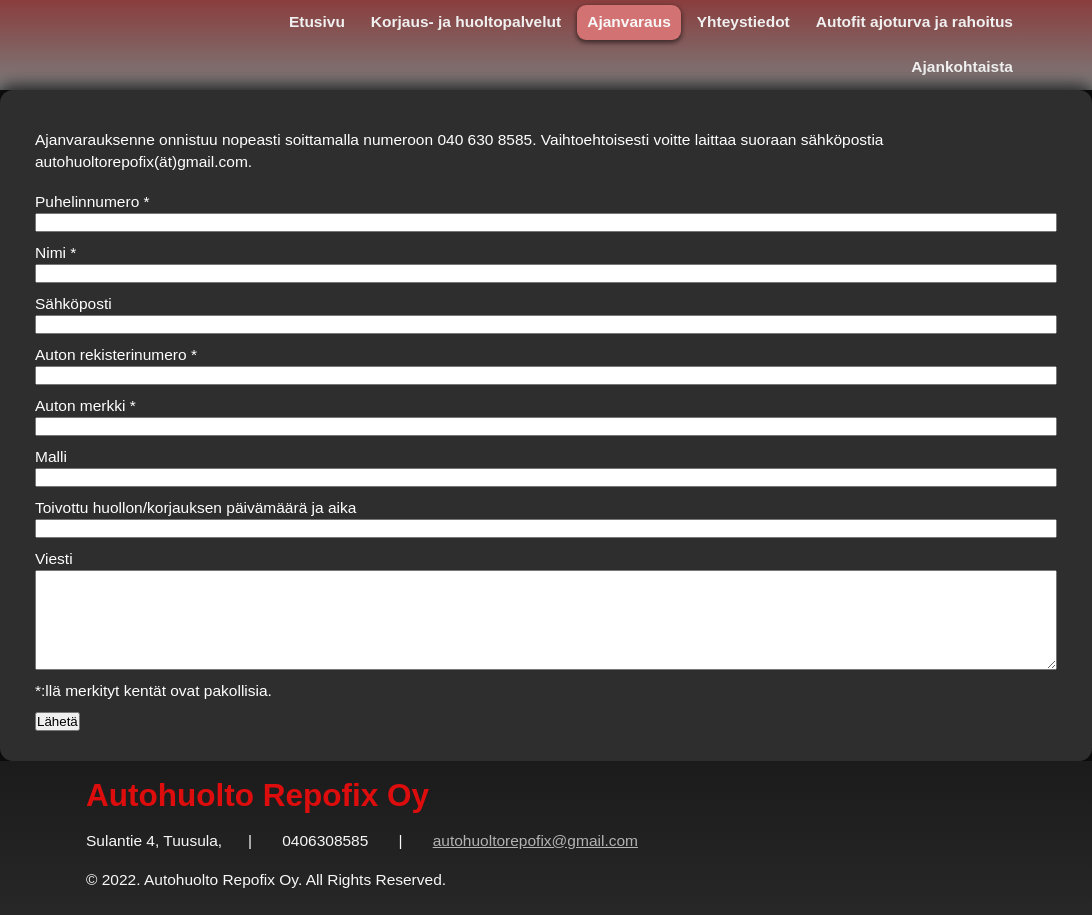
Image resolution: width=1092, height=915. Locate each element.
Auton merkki (85, 405)
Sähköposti (73, 303)
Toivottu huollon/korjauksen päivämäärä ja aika (195, 507)
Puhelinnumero (92, 201)
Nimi (55, 252)
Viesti (54, 558)
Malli (51, 456)
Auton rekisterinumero (116, 354)
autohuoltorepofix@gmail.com (535, 840)
